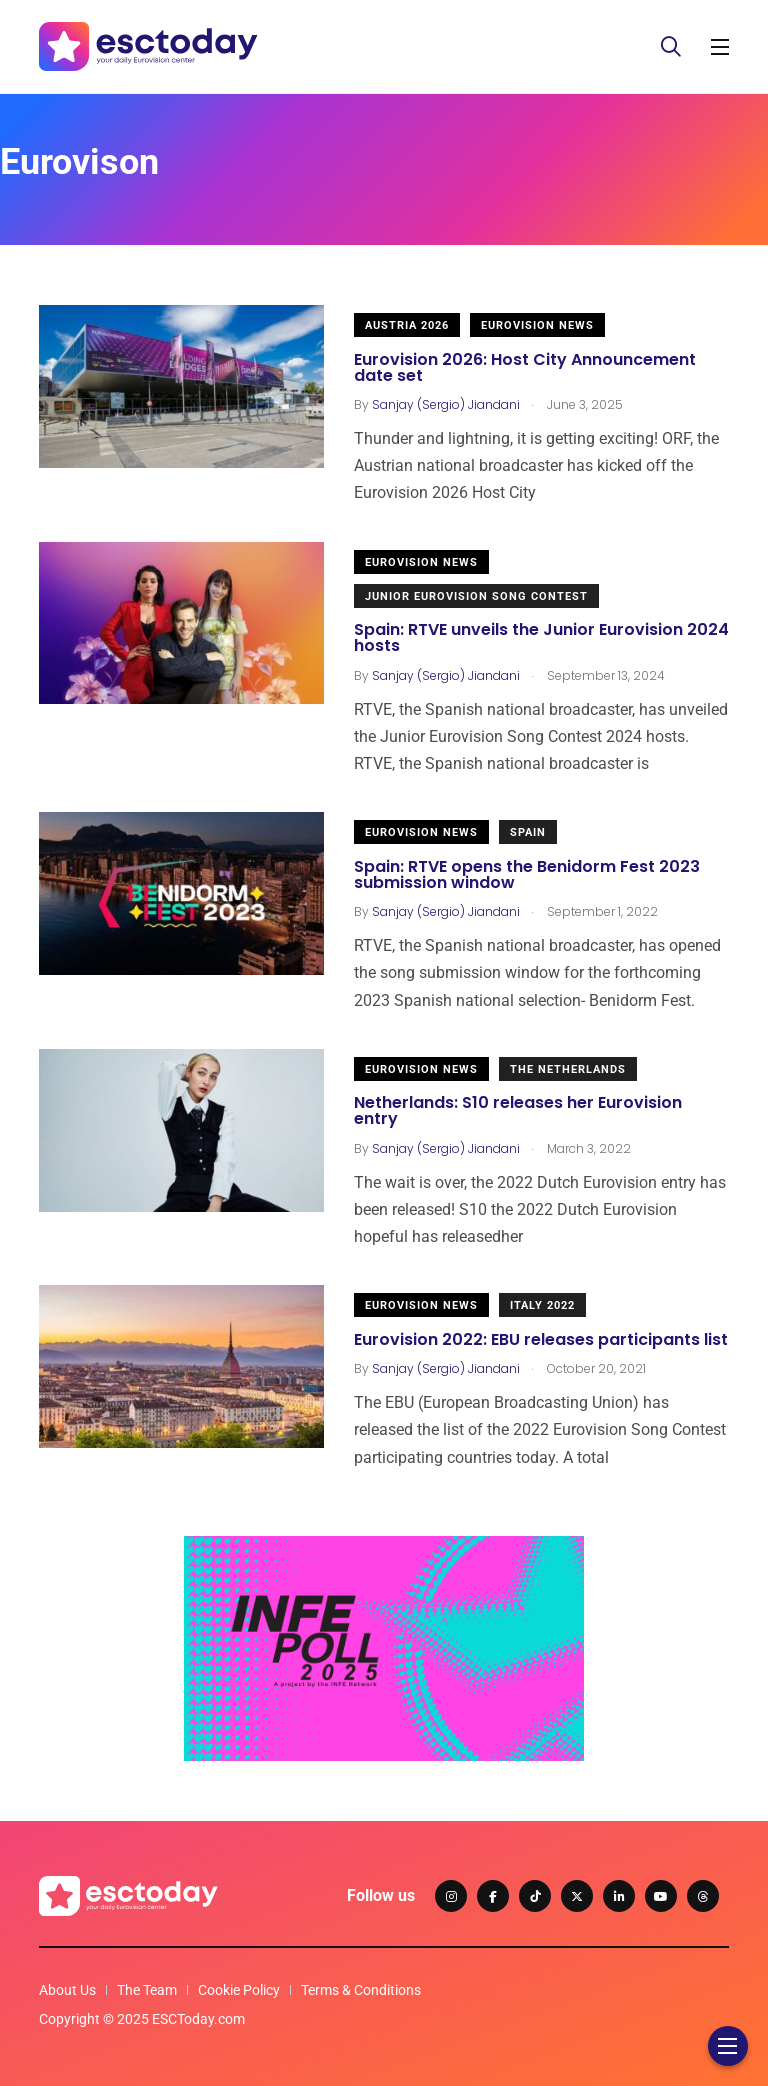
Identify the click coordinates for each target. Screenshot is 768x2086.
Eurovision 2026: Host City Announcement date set (525, 367)
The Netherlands (568, 1069)
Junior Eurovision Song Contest (476, 596)
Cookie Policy (239, 1990)
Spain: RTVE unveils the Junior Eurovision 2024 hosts (541, 638)
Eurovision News (537, 325)
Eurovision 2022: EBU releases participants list (541, 1339)
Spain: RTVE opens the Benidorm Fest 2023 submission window (527, 874)
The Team (147, 1990)
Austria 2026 (407, 325)
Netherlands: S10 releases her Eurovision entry (518, 1111)
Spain (528, 832)
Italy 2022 (542, 1305)
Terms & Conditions (361, 1990)
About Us (67, 1990)
